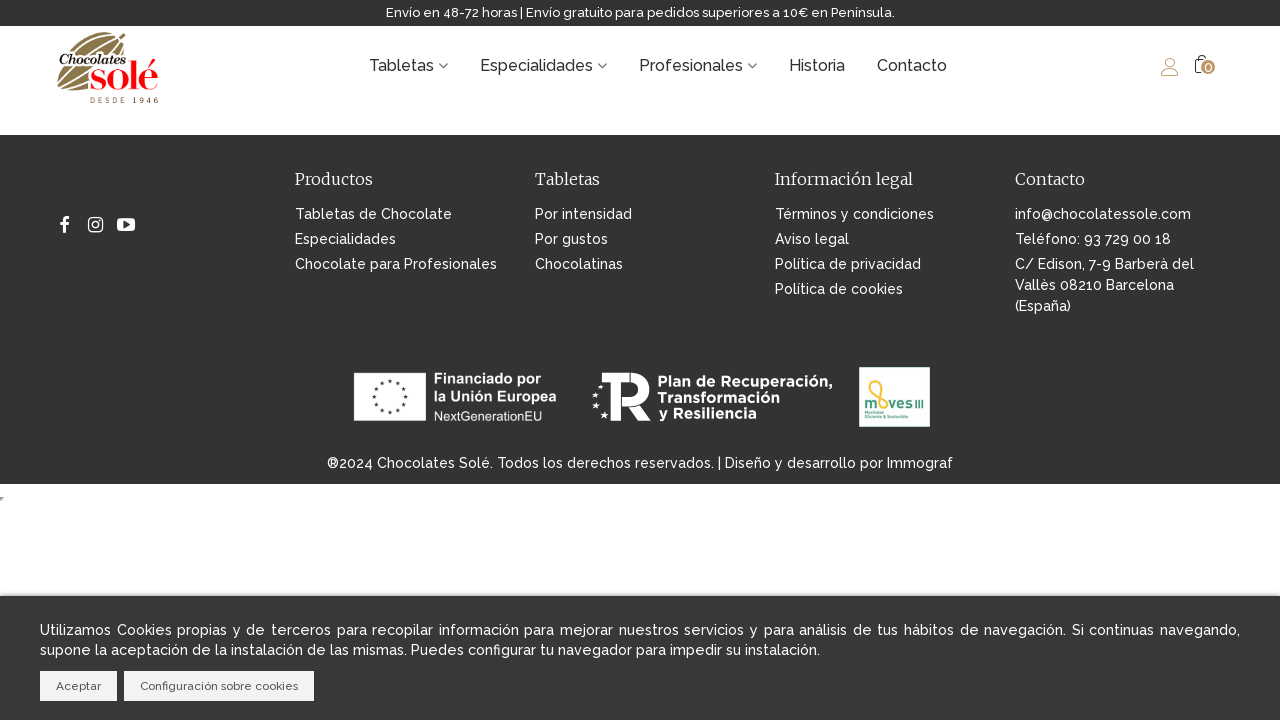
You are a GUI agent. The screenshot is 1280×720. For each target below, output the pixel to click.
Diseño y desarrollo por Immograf (839, 463)
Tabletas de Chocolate (373, 214)
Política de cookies (839, 289)
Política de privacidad (848, 264)
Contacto (912, 65)
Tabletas (401, 65)
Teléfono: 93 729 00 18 (1093, 239)
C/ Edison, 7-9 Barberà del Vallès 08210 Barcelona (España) (1104, 285)
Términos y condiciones (854, 214)
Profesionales (691, 65)
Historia (817, 65)
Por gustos (571, 239)
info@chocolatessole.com (1103, 214)
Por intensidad (583, 214)
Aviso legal (812, 239)
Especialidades (536, 65)
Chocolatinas (579, 264)
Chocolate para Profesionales (396, 264)
